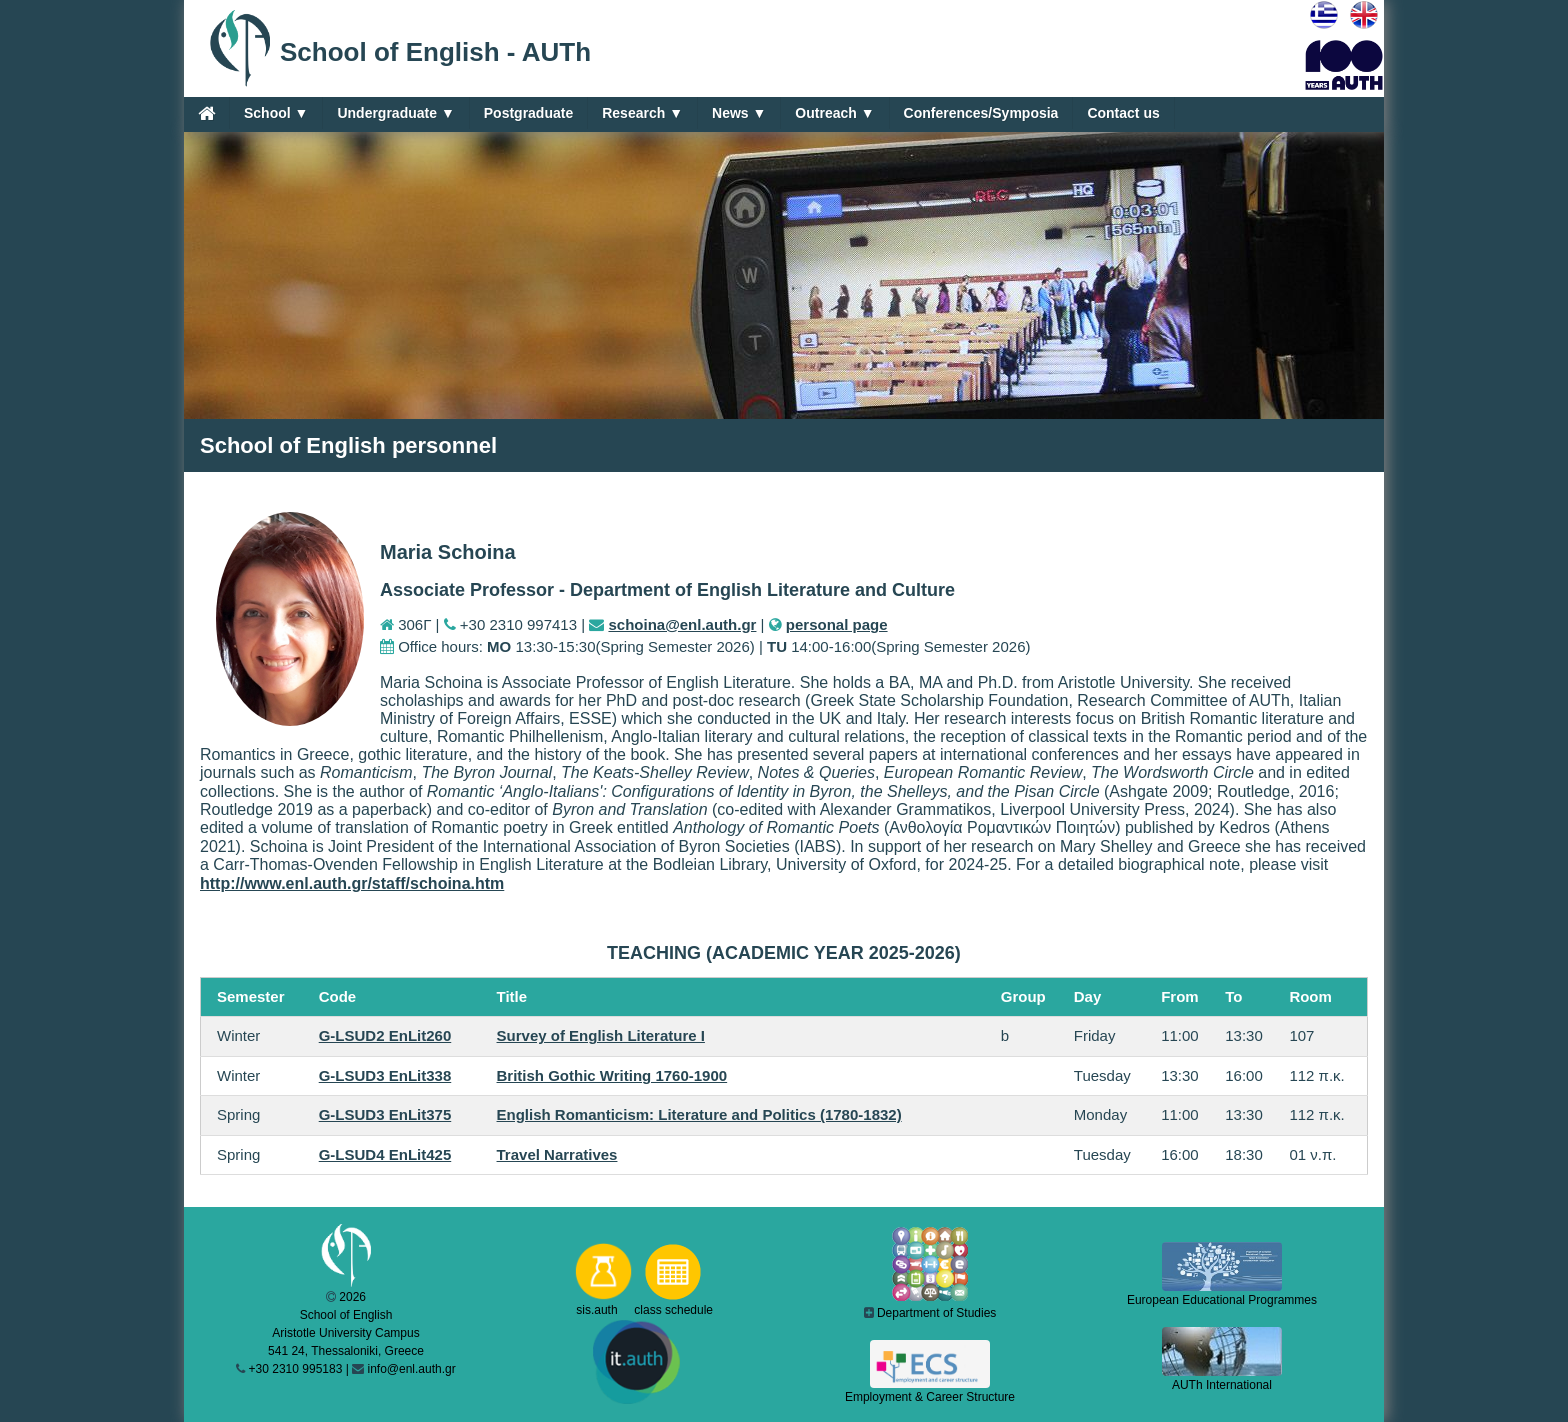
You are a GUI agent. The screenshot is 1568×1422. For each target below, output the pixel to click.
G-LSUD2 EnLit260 (385, 1035)
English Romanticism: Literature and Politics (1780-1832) (699, 1114)
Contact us (1123, 113)
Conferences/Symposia (981, 113)
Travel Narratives (557, 1154)
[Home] (206, 113)
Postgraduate (528, 113)
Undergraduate (395, 113)
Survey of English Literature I (601, 1035)
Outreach (834, 113)
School (276, 113)
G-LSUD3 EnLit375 (385, 1114)
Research (642, 113)
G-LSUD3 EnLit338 (385, 1075)
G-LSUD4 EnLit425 (385, 1154)
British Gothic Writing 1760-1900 (612, 1075)
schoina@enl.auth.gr (682, 624)
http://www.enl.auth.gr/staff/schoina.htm (352, 883)
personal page (837, 624)
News (739, 113)
